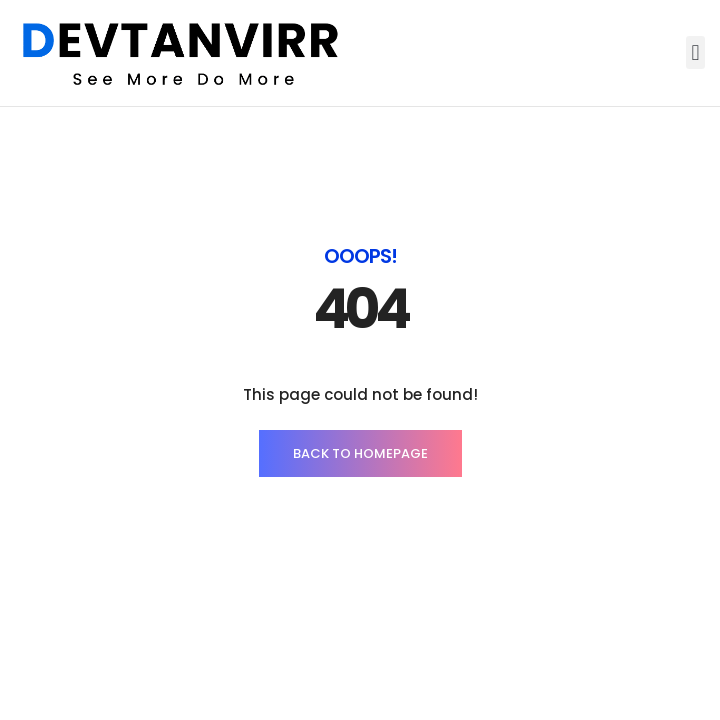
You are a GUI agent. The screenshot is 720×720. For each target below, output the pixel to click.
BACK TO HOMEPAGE (360, 453)
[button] (695, 52)
